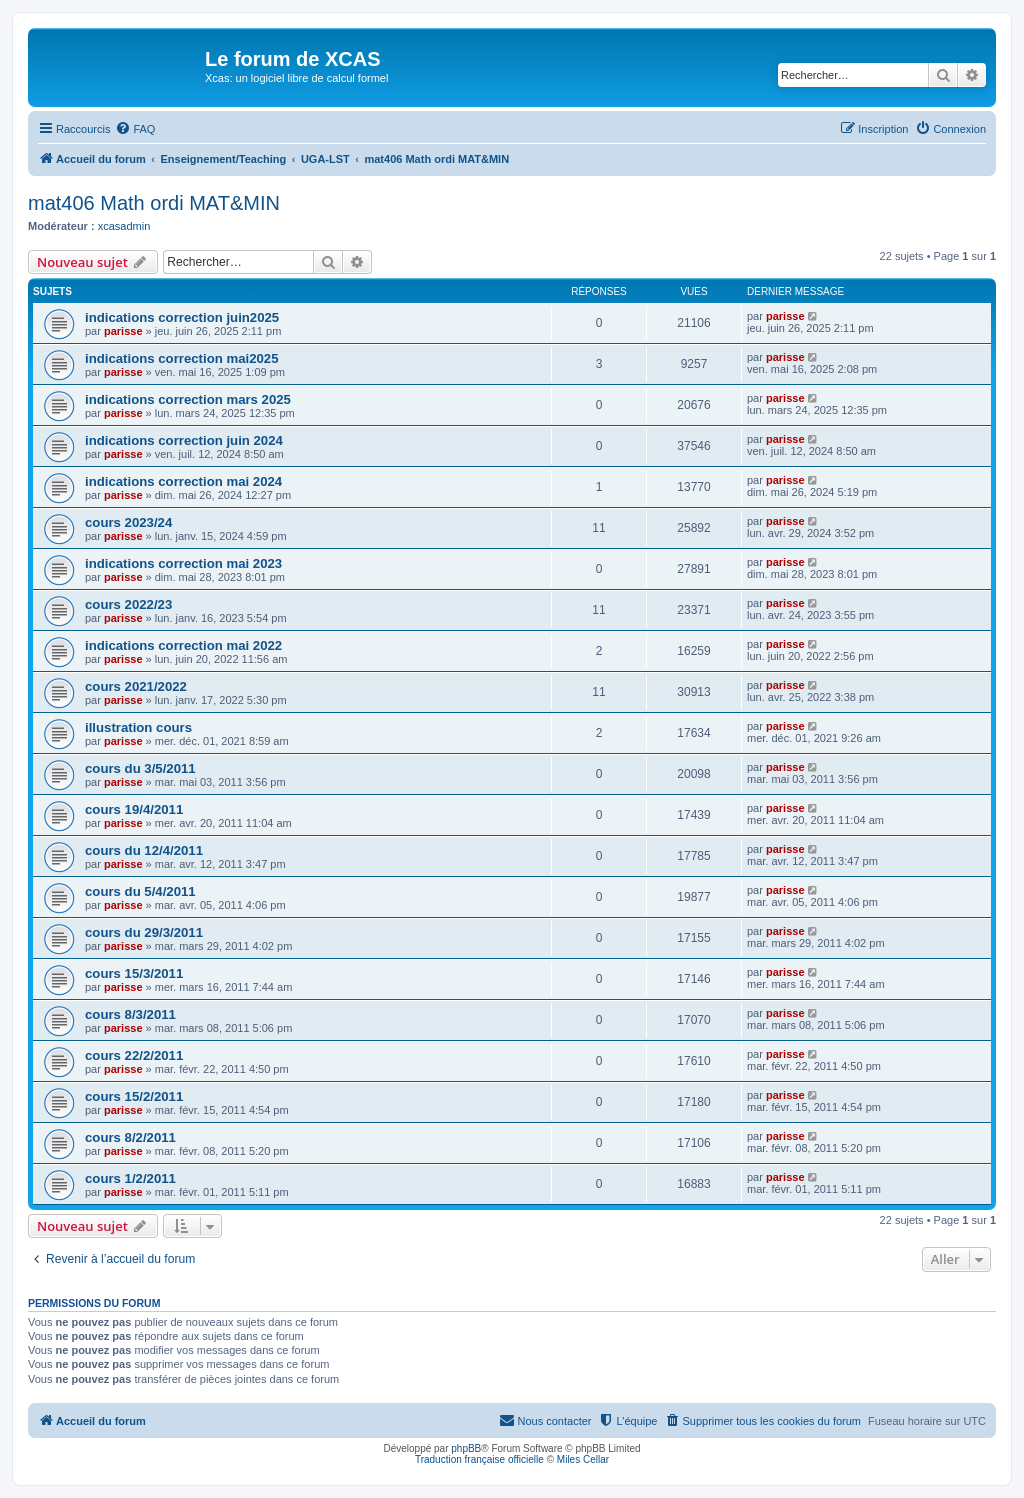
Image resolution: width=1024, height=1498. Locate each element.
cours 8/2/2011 (130, 1137)
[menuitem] (135, 129)
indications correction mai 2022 (183, 645)
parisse (123, 331)
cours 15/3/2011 (134, 973)
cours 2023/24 (128, 522)
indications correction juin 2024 (184, 440)
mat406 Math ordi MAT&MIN (154, 203)
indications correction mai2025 (182, 358)
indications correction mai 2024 (183, 481)
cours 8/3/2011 (130, 1014)
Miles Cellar (583, 1459)
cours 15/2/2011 (134, 1096)
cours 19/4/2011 (134, 809)
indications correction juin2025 (182, 317)
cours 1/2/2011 (130, 1178)
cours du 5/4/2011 (140, 891)
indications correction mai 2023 (183, 563)
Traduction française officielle (479, 1459)
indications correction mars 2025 (188, 399)
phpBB (466, 1448)
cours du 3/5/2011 (140, 768)
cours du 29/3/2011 (144, 932)
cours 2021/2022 (136, 686)
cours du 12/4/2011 (144, 850)
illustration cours (138, 727)
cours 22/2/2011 (134, 1055)
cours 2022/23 (128, 604)
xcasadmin (124, 226)
